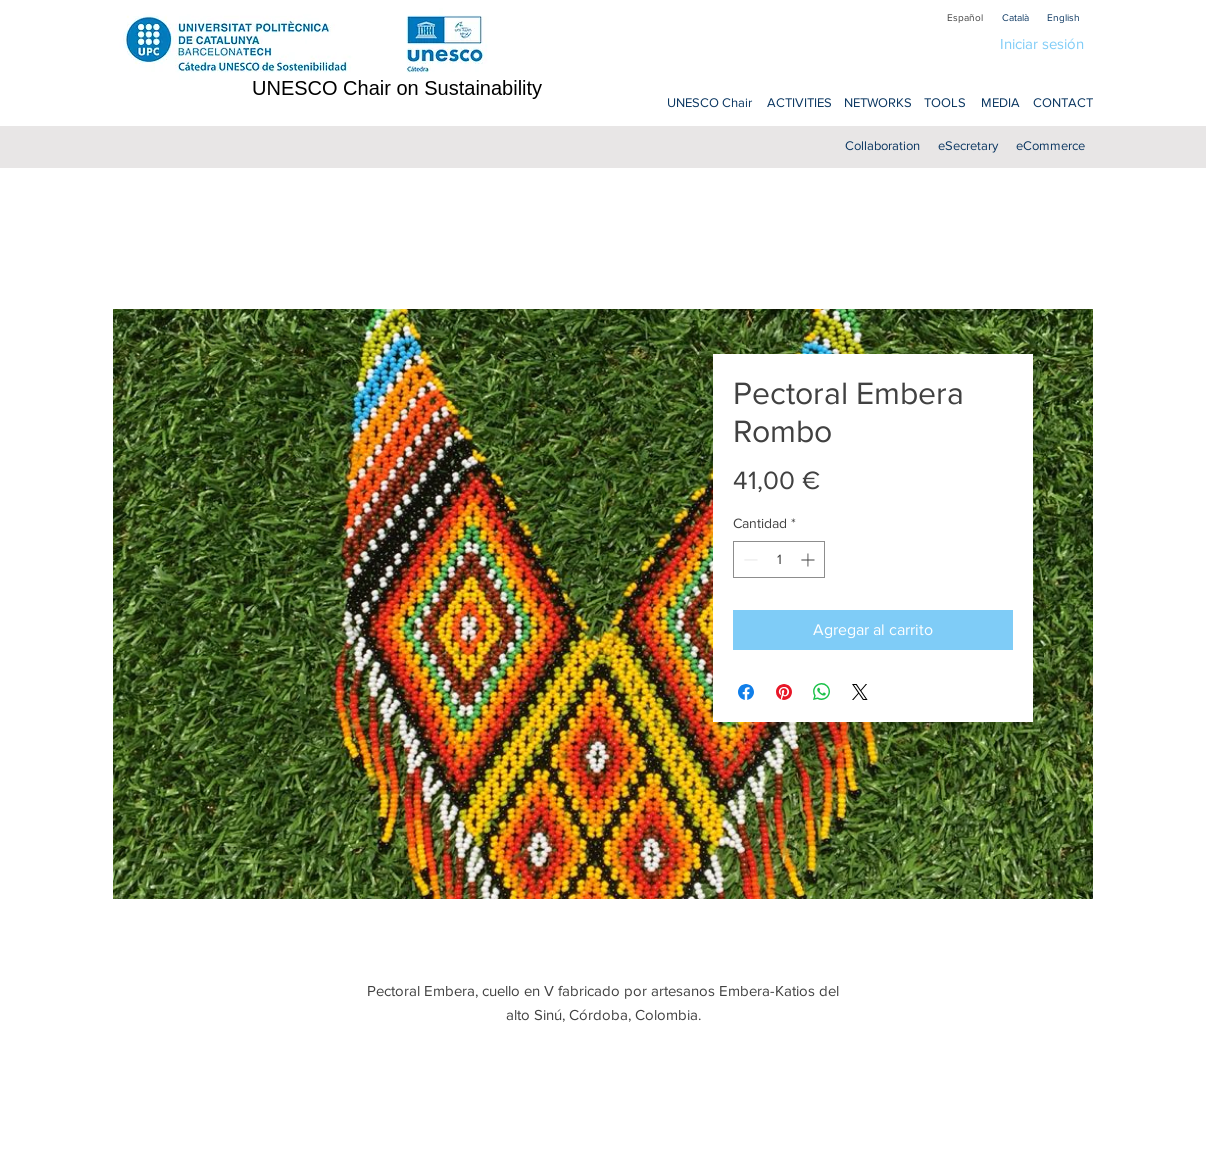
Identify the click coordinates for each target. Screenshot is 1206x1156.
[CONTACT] (1062, 103)
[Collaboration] (882, 146)
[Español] (965, 17)
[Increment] (809, 559)
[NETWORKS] (878, 103)
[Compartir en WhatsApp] (822, 692)
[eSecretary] (967, 146)
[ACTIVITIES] (799, 103)
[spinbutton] (779, 559)
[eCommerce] (1050, 146)
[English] (1063, 17)
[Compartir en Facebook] (746, 692)
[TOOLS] (945, 103)
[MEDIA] (1000, 103)
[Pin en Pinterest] (784, 692)
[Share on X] (860, 692)
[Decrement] (748, 559)
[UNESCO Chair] (709, 103)
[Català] (1015, 17)
